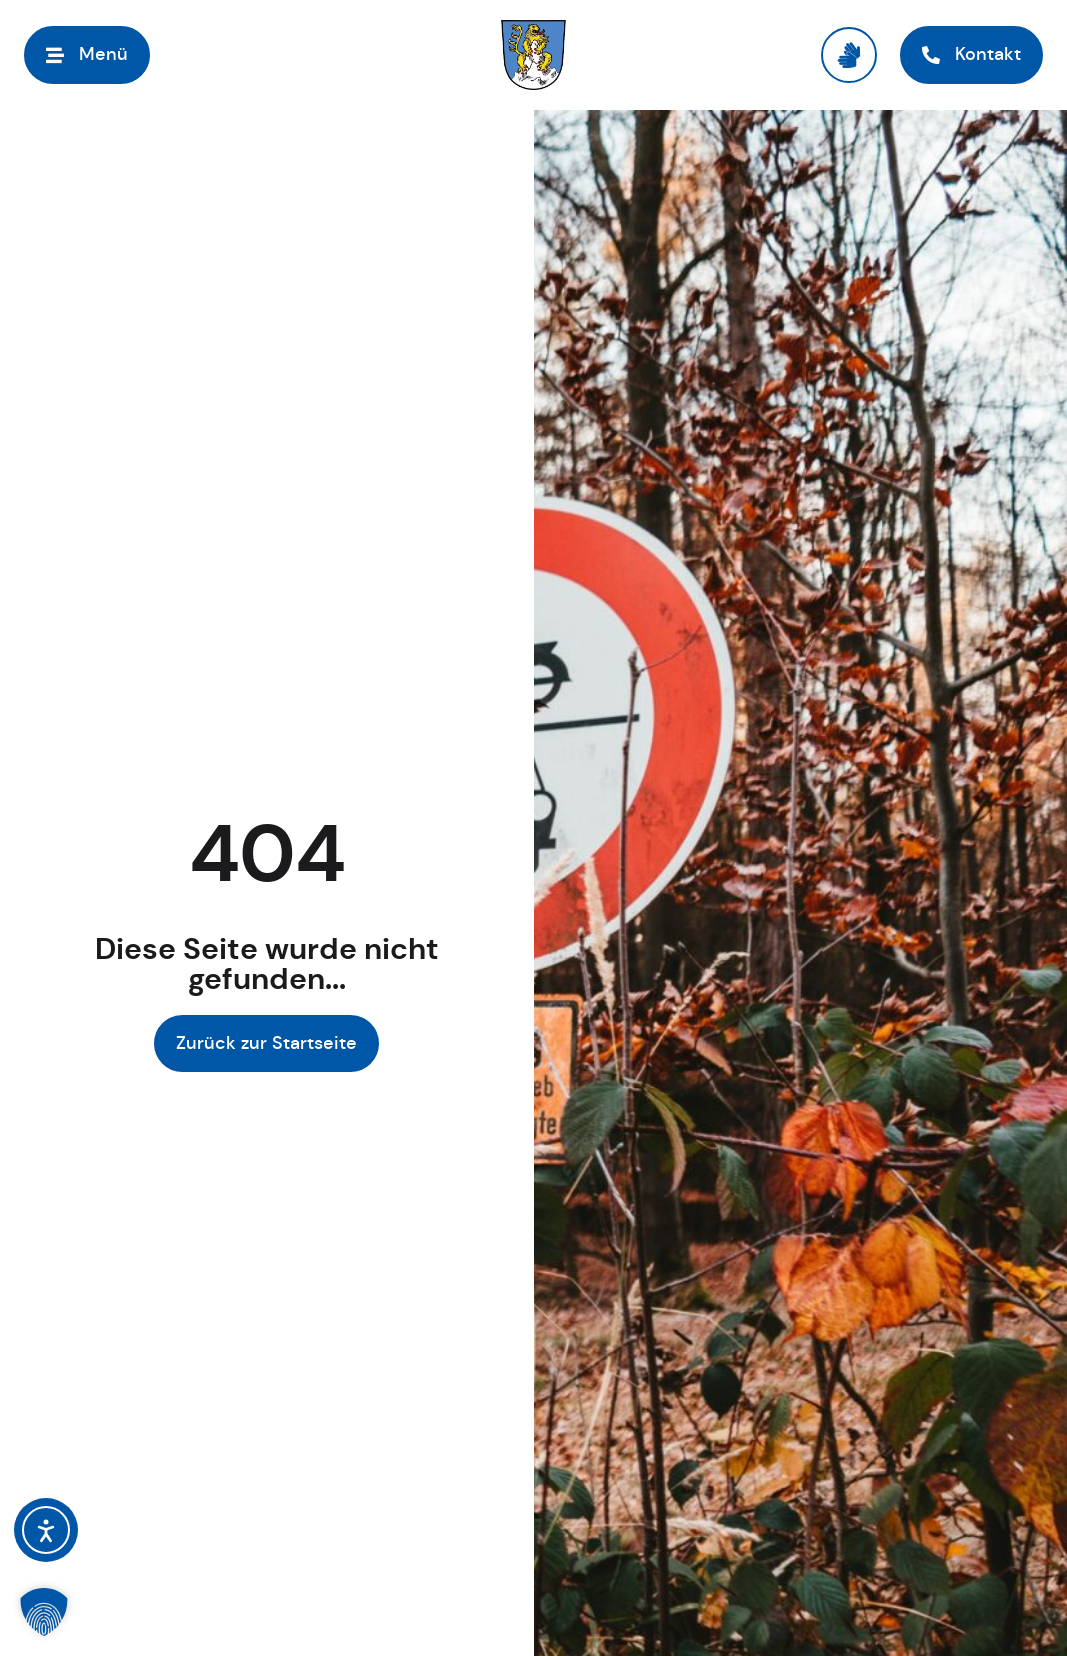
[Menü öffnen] (87, 54)
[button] (44, 1612)
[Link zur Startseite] (533, 55)
